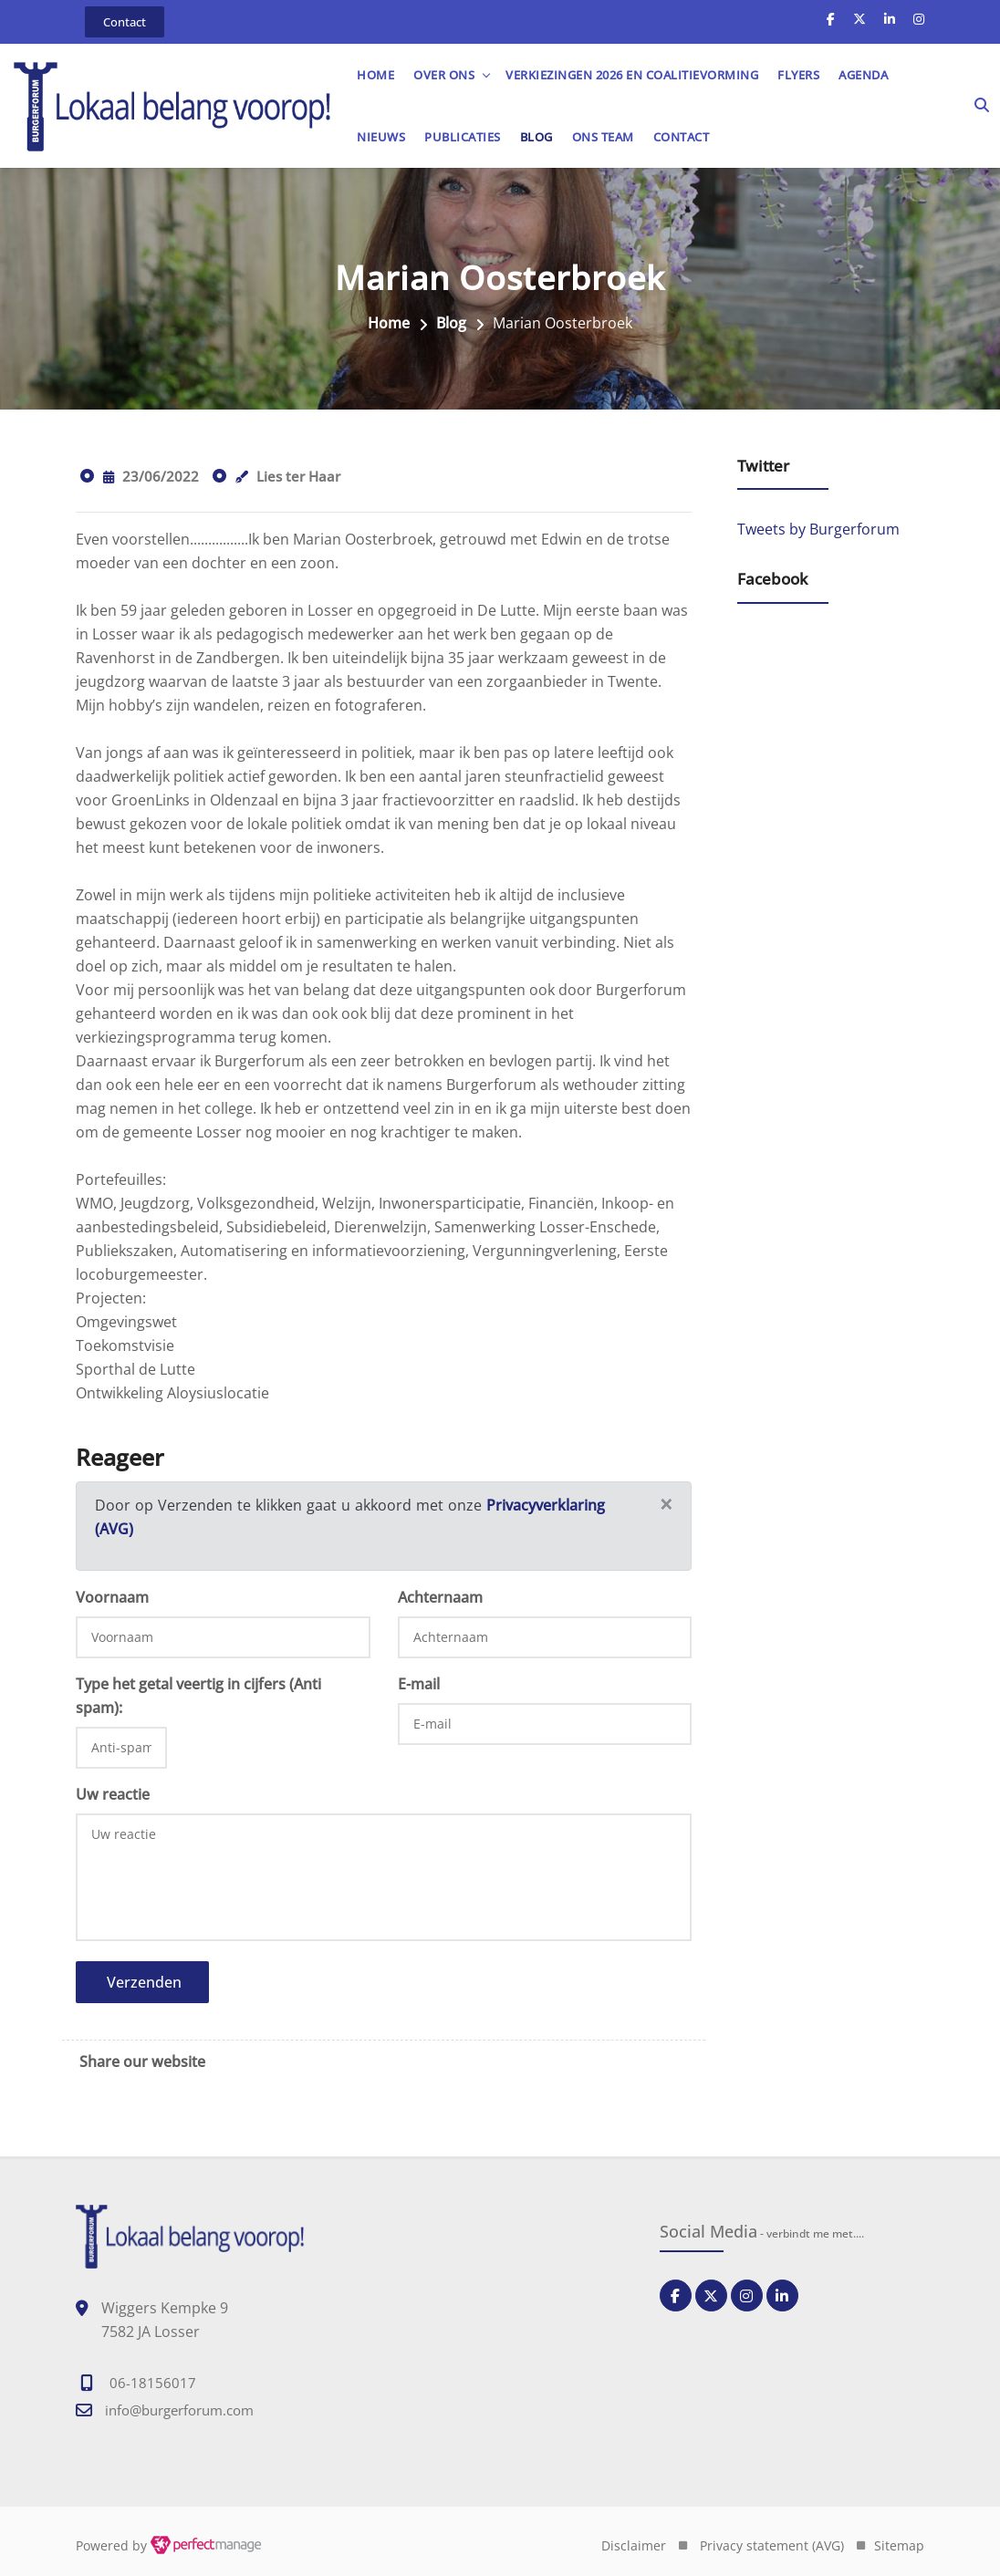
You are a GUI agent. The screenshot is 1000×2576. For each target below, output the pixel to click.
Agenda (866, 75)
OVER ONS (446, 75)
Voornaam (112, 1597)
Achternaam (440, 1597)
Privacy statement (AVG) (772, 2545)
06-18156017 (152, 2382)
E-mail (419, 1684)
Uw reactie (113, 1794)
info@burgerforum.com (179, 2410)
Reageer (120, 1456)
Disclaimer (633, 2545)
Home (378, 75)
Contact (684, 137)
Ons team (606, 137)
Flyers (801, 75)
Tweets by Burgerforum (818, 530)
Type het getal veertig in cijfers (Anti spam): (198, 1696)
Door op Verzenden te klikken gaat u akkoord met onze (290, 1505)
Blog (539, 137)
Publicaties (465, 137)
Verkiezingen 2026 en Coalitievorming (634, 75)
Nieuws (383, 137)
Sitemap (899, 2545)
